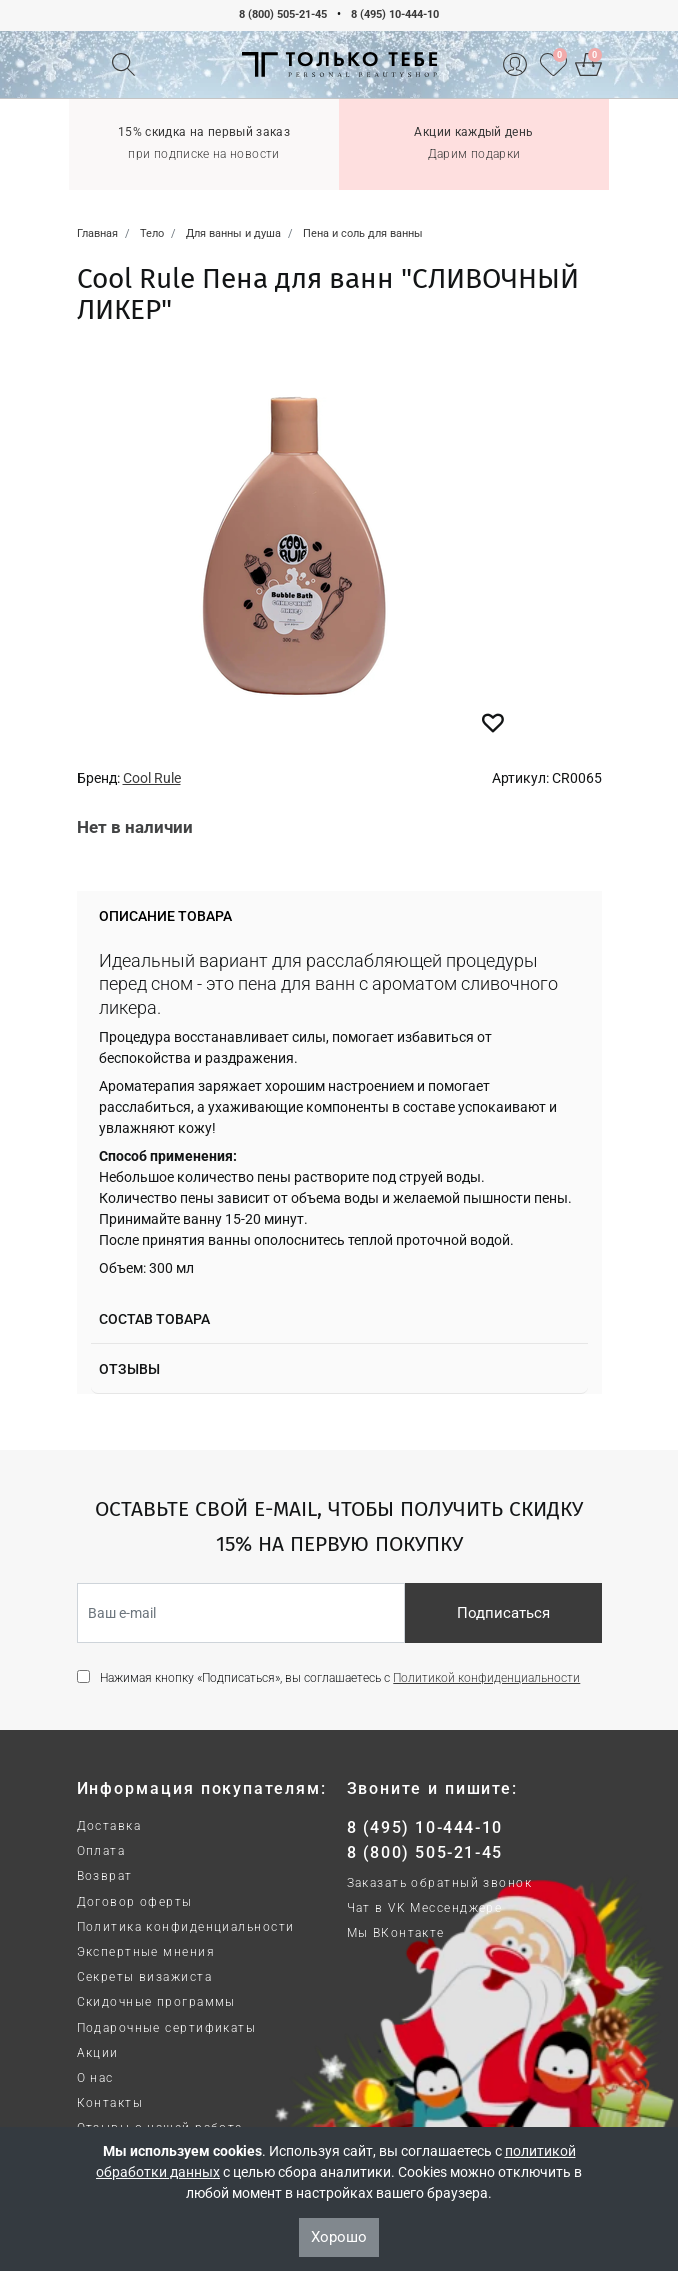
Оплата (101, 1851)
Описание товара (165, 916)
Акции (98, 2053)
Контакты (110, 2103)
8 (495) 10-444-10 (395, 14)
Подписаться (503, 1613)
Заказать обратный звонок (440, 1883)
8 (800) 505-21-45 (283, 14)
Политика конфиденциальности (186, 1927)
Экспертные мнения (146, 1952)
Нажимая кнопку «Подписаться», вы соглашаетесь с (340, 1678)
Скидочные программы (156, 2002)
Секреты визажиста (144, 1977)
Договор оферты (135, 1902)
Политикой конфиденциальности (486, 1678)
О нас (95, 2078)
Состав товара (154, 1319)
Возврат (105, 1876)
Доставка (109, 1826)
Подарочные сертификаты (167, 2028)
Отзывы (129, 1369)
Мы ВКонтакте (396, 1933)
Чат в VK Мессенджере (425, 1908)
